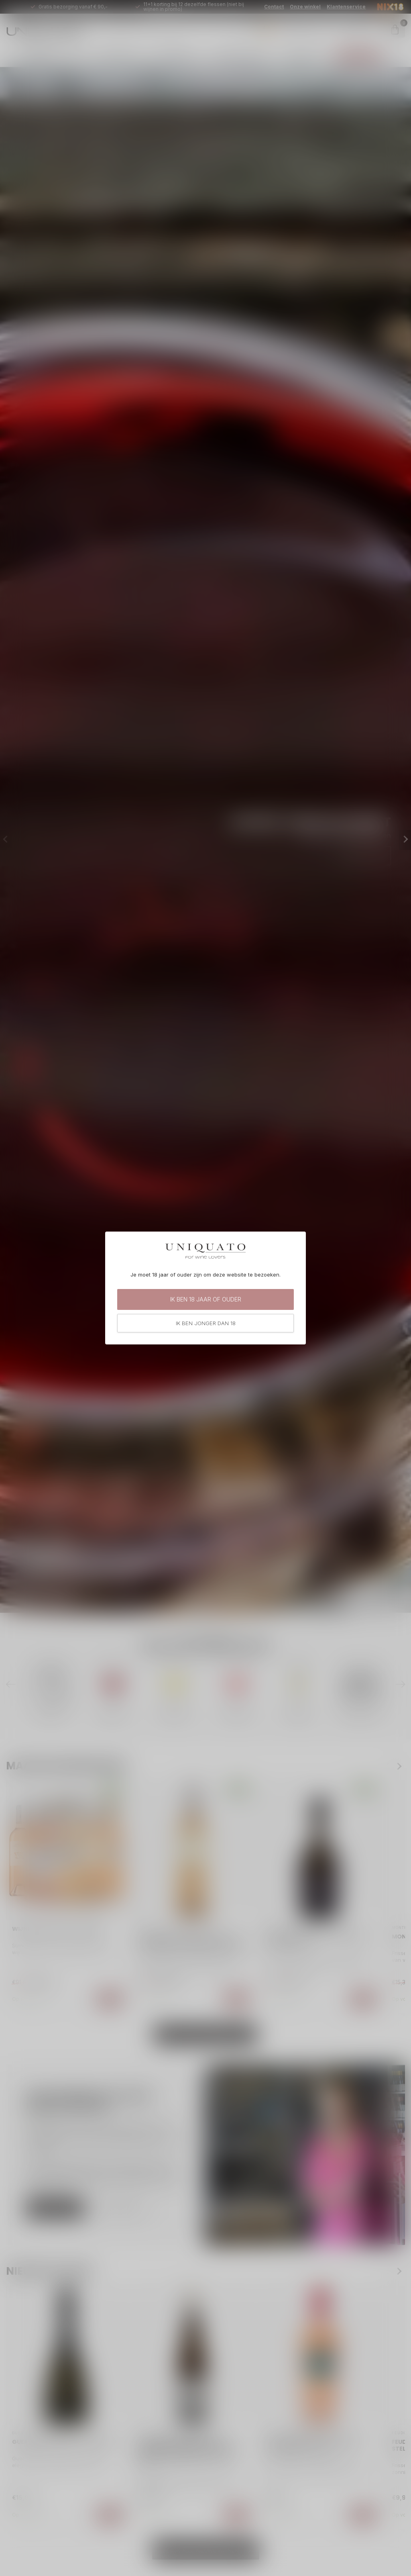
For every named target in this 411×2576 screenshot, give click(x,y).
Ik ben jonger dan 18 (206, 1323)
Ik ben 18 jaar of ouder (205, 1299)
